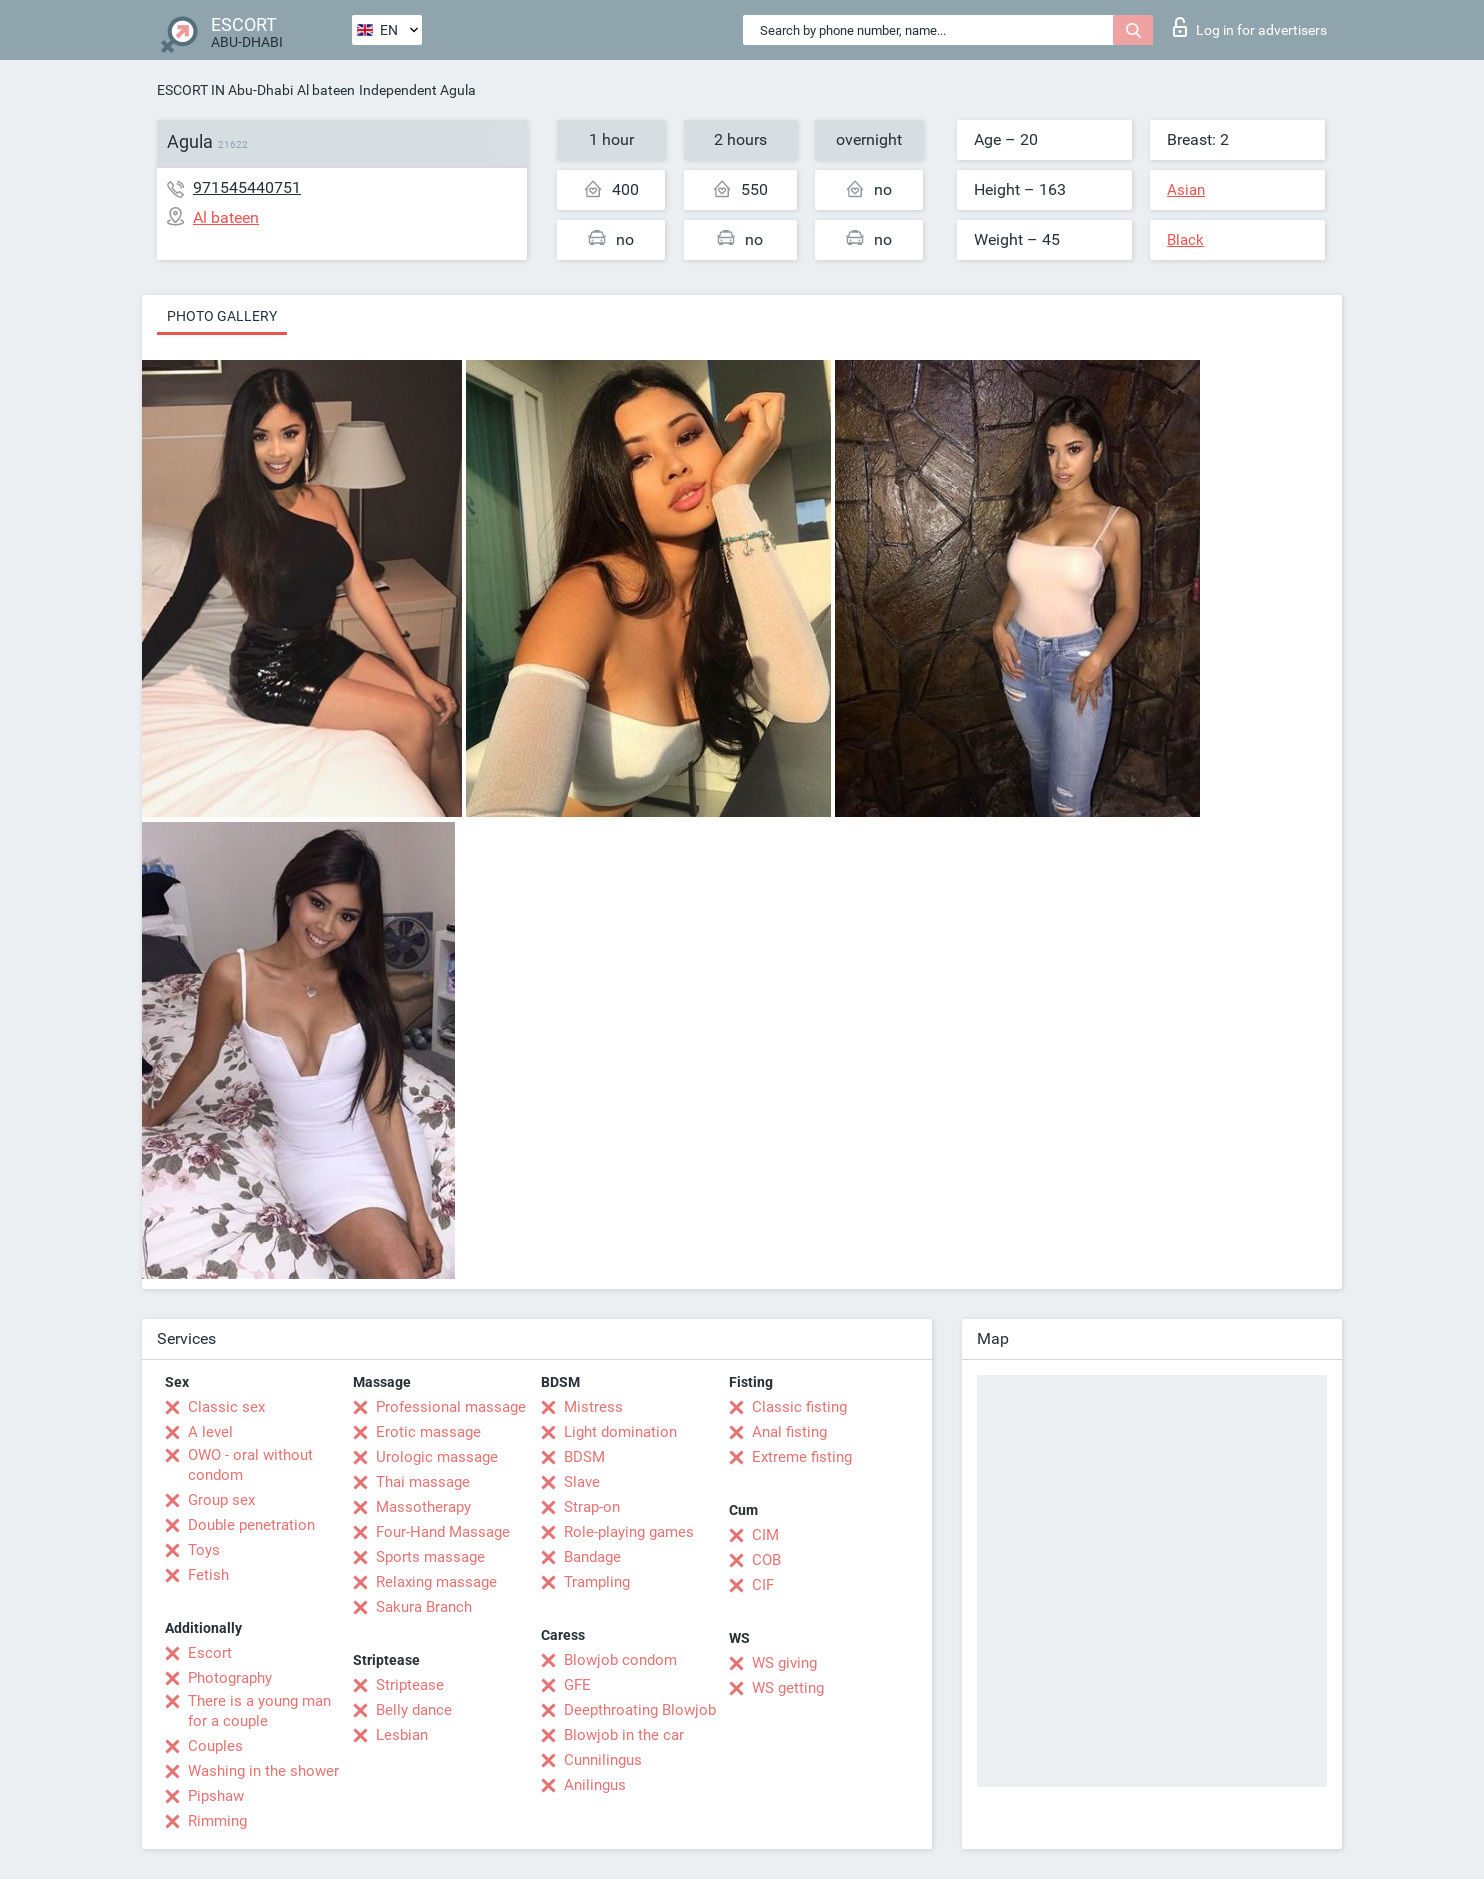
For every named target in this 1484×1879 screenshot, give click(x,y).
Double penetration (251, 1525)
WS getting (788, 1688)
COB (766, 1560)
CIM (765, 1535)
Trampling (597, 1582)
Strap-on (592, 1507)
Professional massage (451, 1407)
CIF (763, 1585)
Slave (582, 1482)
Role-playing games (629, 1532)
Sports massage (430, 1557)
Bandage (592, 1557)
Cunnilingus (603, 1760)
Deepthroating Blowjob (640, 1710)
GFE (577, 1685)
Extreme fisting (802, 1457)
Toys (204, 1550)
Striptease (410, 1685)
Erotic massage (428, 1432)
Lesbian (402, 1735)
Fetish (208, 1575)
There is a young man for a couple (259, 1711)
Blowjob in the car (624, 1735)
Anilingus (595, 1785)
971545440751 (247, 187)
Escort (210, 1653)
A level (210, 1432)
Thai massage (423, 1482)
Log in (1250, 27)
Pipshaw (216, 1796)
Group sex (221, 1500)
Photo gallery (222, 316)
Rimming (217, 1821)
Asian (1186, 190)
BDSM (584, 1457)
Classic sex (226, 1407)
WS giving (784, 1663)
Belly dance (414, 1710)
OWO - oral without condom (250, 1465)
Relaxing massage (436, 1582)
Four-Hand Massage (443, 1532)
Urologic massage (437, 1457)
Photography (230, 1678)
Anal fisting (789, 1432)
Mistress (593, 1407)
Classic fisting (799, 1407)
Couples (215, 1746)
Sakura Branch (424, 1607)
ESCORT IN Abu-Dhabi (225, 90)
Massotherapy (423, 1507)
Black (1185, 240)
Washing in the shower (263, 1771)
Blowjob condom (620, 1660)
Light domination (620, 1432)
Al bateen (326, 90)
